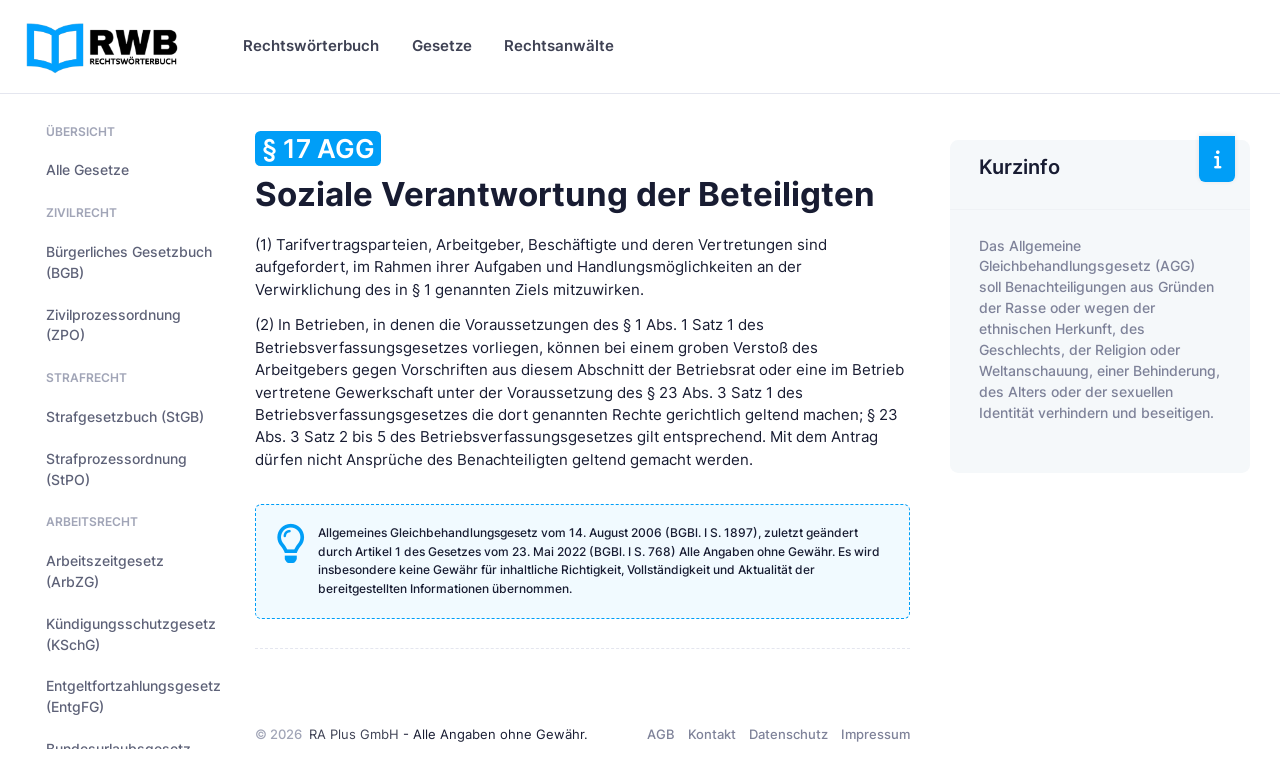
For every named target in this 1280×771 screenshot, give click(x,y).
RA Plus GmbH (354, 734)
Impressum (875, 734)
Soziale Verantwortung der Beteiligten (565, 172)
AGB (661, 734)
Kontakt (712, 734)
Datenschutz (788, 734)
